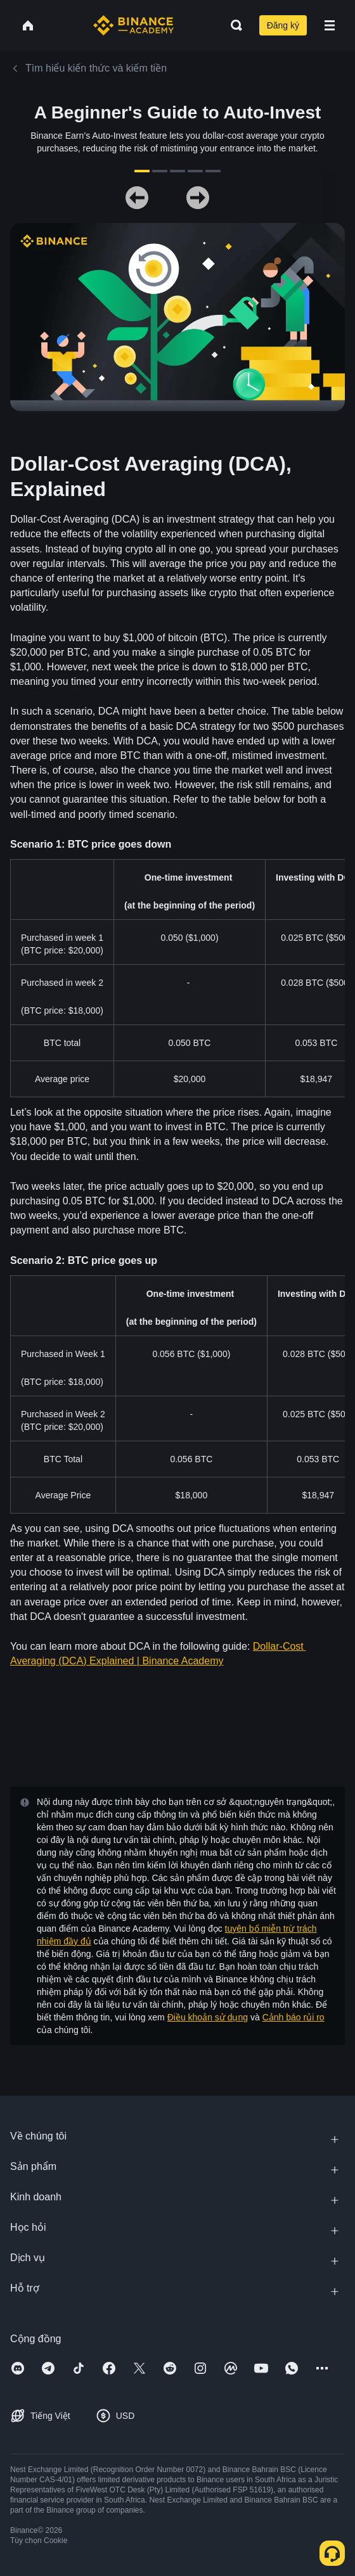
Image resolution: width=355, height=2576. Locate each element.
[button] (329, 25)
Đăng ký (283, 25)
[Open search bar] (232, 25)
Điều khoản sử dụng (207, 2017)
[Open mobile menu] (329, 25)
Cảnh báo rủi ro (293, 2017)
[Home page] (133, 25)
